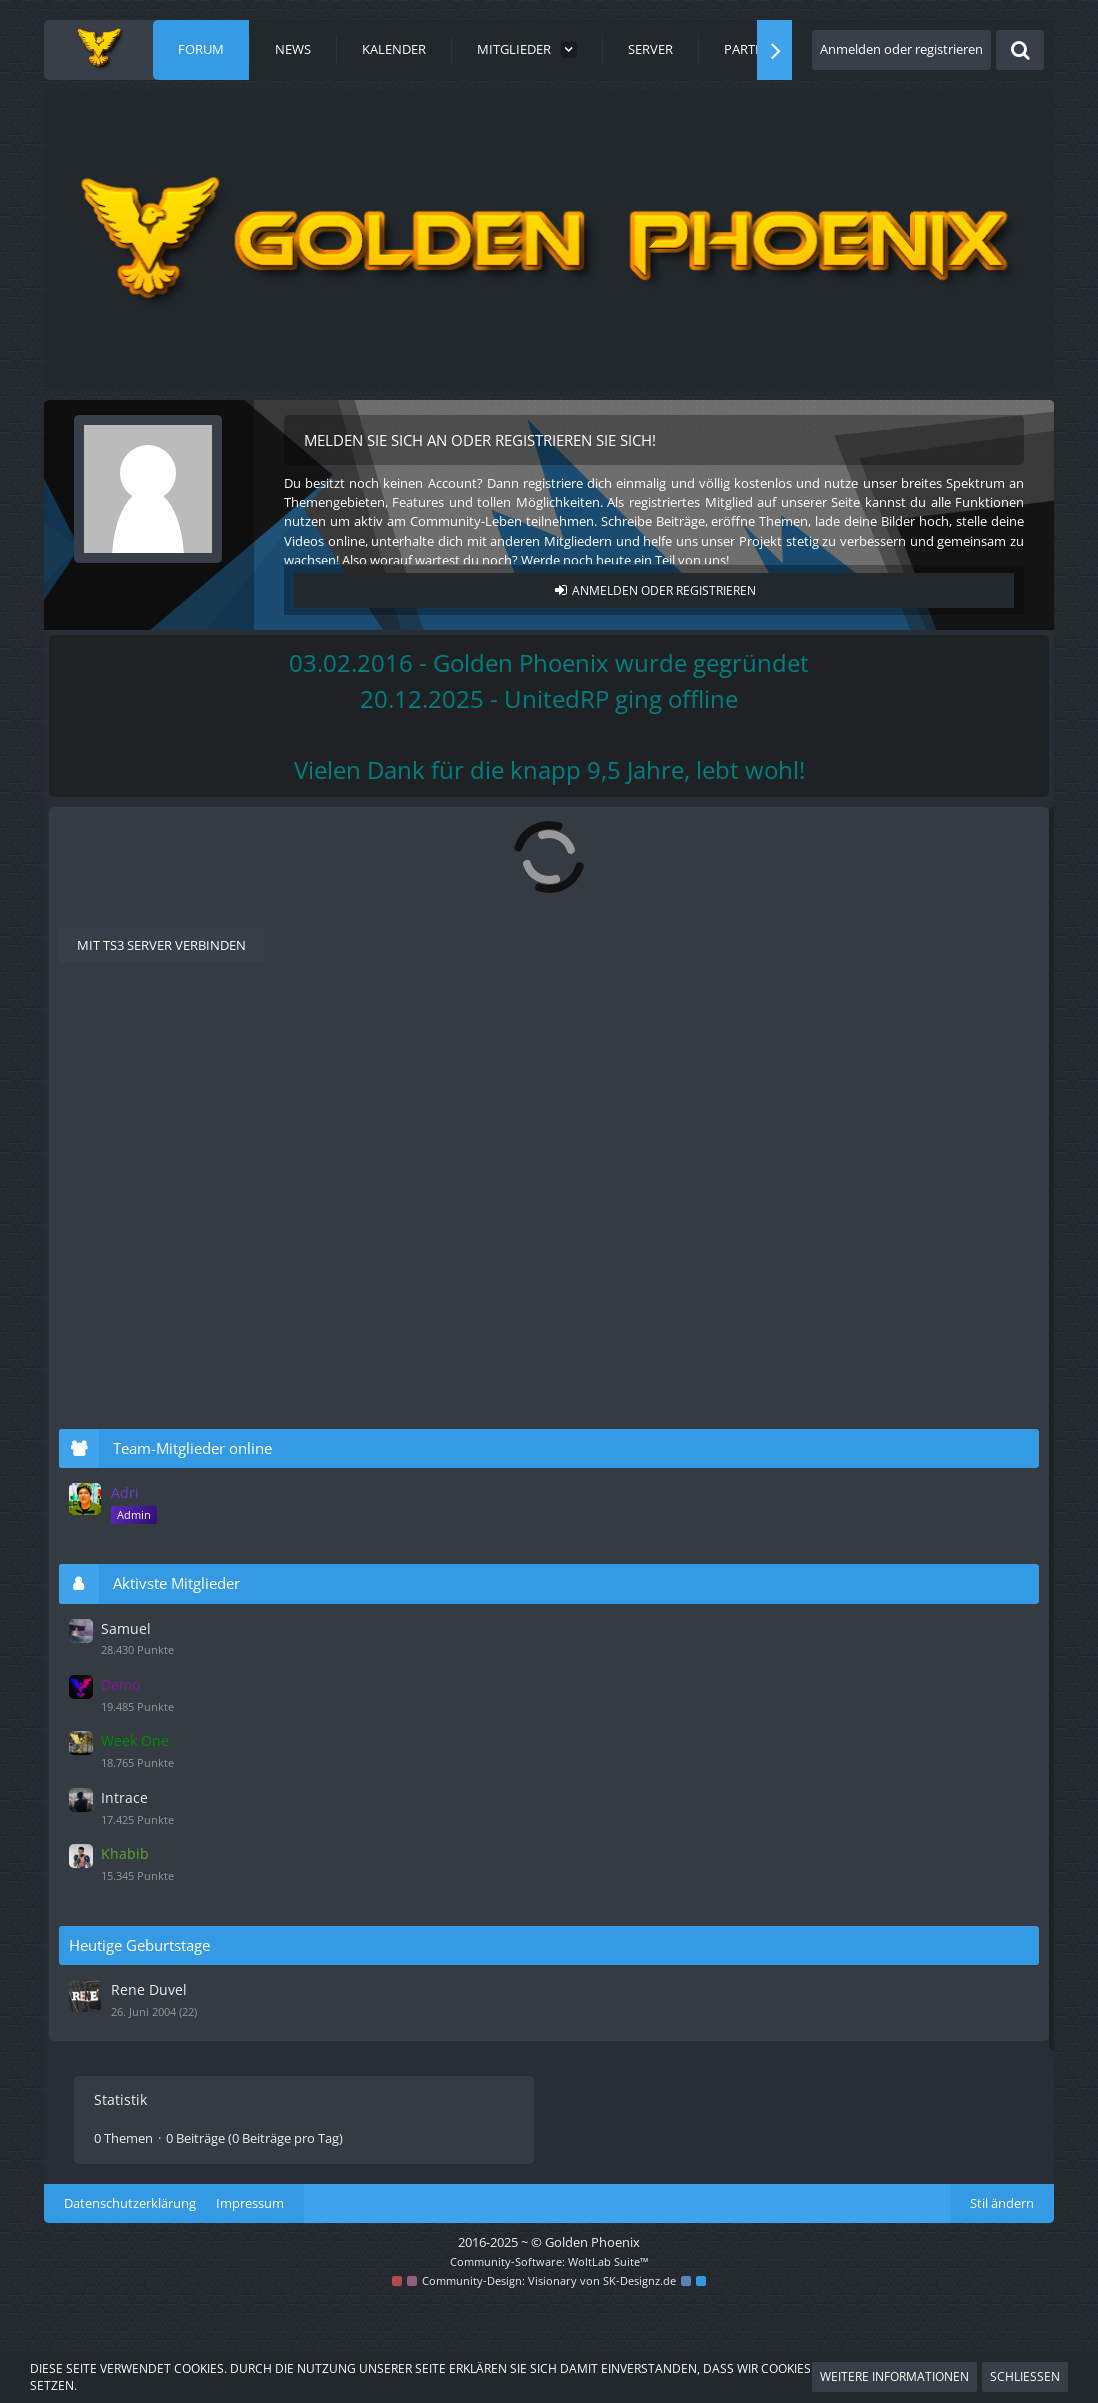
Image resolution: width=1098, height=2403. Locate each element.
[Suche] (1020, 50)
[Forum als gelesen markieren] (610, 842)
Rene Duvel (809, 1994)
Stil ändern (1002, 2305)
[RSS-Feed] (636, 842)
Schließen (1025, 2376)
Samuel (788, 1648)
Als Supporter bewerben (207, 956)
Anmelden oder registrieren (901, 49)
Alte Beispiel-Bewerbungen (247, 1045)
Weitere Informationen (894, 2376)
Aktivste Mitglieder (841, 1604)
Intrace (787, 1808)
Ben (509, 1170)
